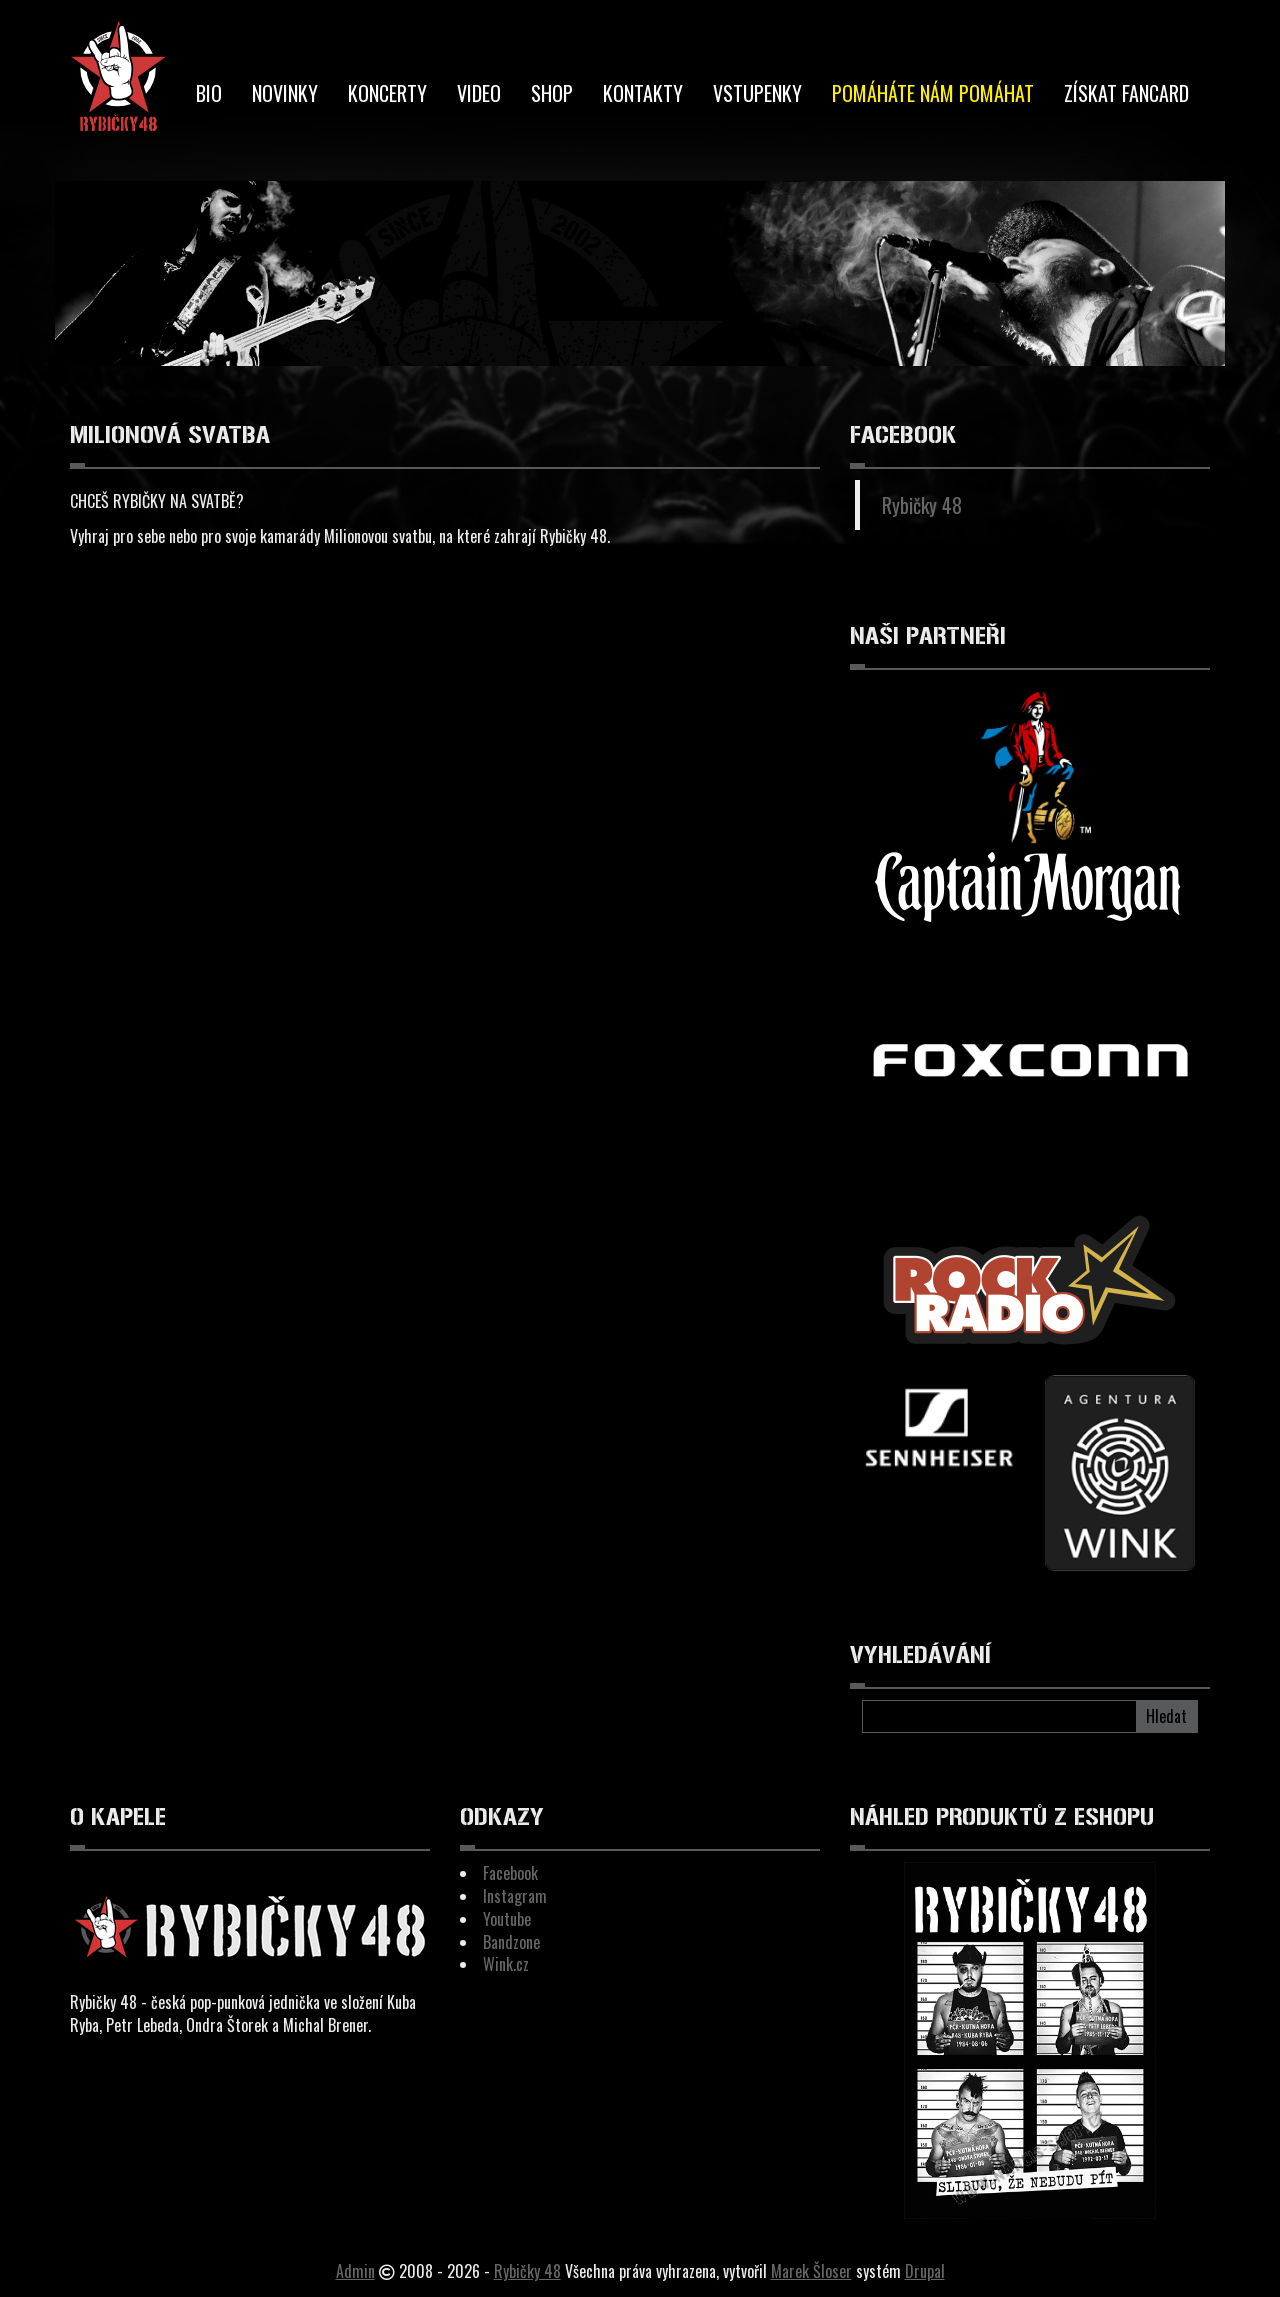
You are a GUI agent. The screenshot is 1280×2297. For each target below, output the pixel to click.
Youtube (507, 1919)
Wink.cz (506, 1964)
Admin (355, 2271)
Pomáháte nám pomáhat (933, 93)
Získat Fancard (1126, 93)
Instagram (515, 1896)
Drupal (925, 2271)
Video (479, 93)
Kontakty (643, 93)
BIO (209, 93)
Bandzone (511, 1942)
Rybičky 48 (922, 505)
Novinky (285, 93)
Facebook (510, 1873)
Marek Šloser (811, 2271)
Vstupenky (757, 93)
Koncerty (387, 93)
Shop (552, 93)
